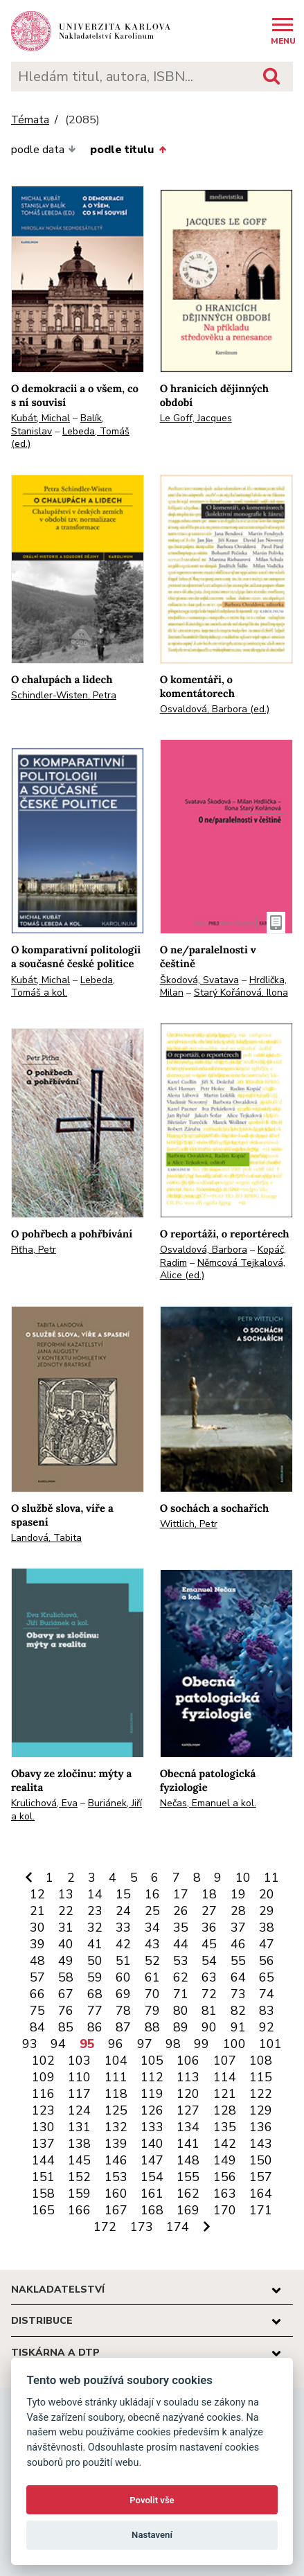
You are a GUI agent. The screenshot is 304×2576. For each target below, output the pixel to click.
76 (65, 2010)
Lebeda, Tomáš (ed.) (70, 438)
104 (116, 2060)
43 (152, 1944)
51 (123, 1960)
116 (43, 2093)
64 (238, 1977)
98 (173, 2044)
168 (152, 2210)
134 (188, 2127)
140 (152, 2143)
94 (58, 2044)
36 (209, 1927)
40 (65, 1944)
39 (37, 1944)
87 (123, 2027)
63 (209, 1977)
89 (180, 2027)
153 (116, 2177)
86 (94, 2027)
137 (43, 2143)
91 (238, 2027)
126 (152, 2110)
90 (209, 2027)
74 (266, 1994)
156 (224, 2177)
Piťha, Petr (33, 1249)
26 (180, 1911)
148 (188, 2160)
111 (116, 2077)
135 (224, 2127)
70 (152, 1994)
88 (152, 2027)
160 (116, 2193)
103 (79, 2060)
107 (224, 2060)
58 (65, 1977)
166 (79, 2210)
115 (260, 2077)
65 (266, 1977)
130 (43, 2127)
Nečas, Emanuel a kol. (208, 1803)
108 (260, 2060)
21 (37, 1911)
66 (37, 1994)
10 (243, 1877)
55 (238, 1960)
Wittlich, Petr (188, 1523)
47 (266, 1944)
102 (43, 2060)
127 (188, 2110)
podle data (43, 149)
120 (188, 2093)
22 (65, 1911)
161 (152, 2193)
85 (65, 2027)
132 (116, 2127)
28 (238, 1911)
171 (260, 2210)
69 (123, 1994)
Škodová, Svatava (199, 980)
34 (152, 1927)
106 (188, 2060)
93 (29, 2044)
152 (79, 2177)
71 (180, 1994)
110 (79, 2077)
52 (152, 1960)
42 (123, 1944)
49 (65, 1960)
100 (234, 2044)
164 (260, 2193)
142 (224, 2143)
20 (266, 1894)
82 (238, 2010)
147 (152, 2160)
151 (43, 2177)
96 (115, 2044)
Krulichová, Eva (44, 1803)
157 (260, 2177)
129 (260, 2110)
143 (260, 2143)
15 (123, 1894)
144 (43, 2160)
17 (180, 1894)
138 (79, 2143)
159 (79, 2193)
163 (224, 2193)
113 (188, 2077)
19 (238, 1894)
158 (43, 2193)
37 (238, 1927)
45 (209, 1944)
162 (188, 2193)
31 (65, 1927)
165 (43, 2210)
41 (94, 1944)
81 (209, 2010)
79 (152, 2010)
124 (79, 2110)
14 (94, 1894)
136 (260, 2127)
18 (209, 1894)
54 (209, 1960)
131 (79, 2127)
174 (177, 2226)
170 (224, 2210)
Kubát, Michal (40, 418)
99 (201, 2044)
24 (123, 1911)
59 (94, 1977)
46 (238, 1944)
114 (224, 2077)
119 (152, 2093)
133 (152, 2127)
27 (209, 1911)
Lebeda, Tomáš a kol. (63, 986)
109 (43, 2077)
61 (152, 1977)
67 (65, 1994)
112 (152, 2077)
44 (180, 1944)
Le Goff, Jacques (196, 418)
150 (260, 2160)
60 (123, 1977)
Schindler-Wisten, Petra (63, 695)
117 (79, 2093)
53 (180, 1960)
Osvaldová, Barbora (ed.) (214, 709)
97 (144, 2044)
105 (152, 2060)
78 (123, 2010)
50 (94, 1960)
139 (116, 2143)
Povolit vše (151, 2500)
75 (37, 2010)
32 (94, 1927)
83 (266, 2010)
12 (37, 1894)
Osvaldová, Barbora (203, 1249)
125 (116, 2110)
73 (238, 1994)
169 (188, 2210)
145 (79, 2160)
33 (123, 1927)
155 (188, 2177)
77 (94, 2010)
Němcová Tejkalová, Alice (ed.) (222, 1269)
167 (116, 2210)
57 (37, 1977)
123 (43, 2110)
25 (152, 1911)
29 (266, 1911)
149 (224, 2160)
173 (141, 2226)
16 (152, 1894)
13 (65, 1894)
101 (270, 2044)
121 (224, 2093)
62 (180, 1977)
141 (188, 2143)
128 (224, 2110)
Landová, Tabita (46, 1537)
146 (116, 2160)
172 (104, 2226)
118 (116, 2093)
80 (180, 2010)
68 (94, 1994)
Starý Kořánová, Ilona (241, 992)
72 (209, 1994)
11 (271, 1877)
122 (260, 2093)
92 (266, 2027)
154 (152, 2177)
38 (266, 1927)
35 (180, 1927)
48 (37, 1960)
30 (37, 1927)
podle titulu (128, 149)
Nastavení (152, 2535)
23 (94, 1911)
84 (37, 2027)
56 (266, 1960)
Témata (30, 120)
